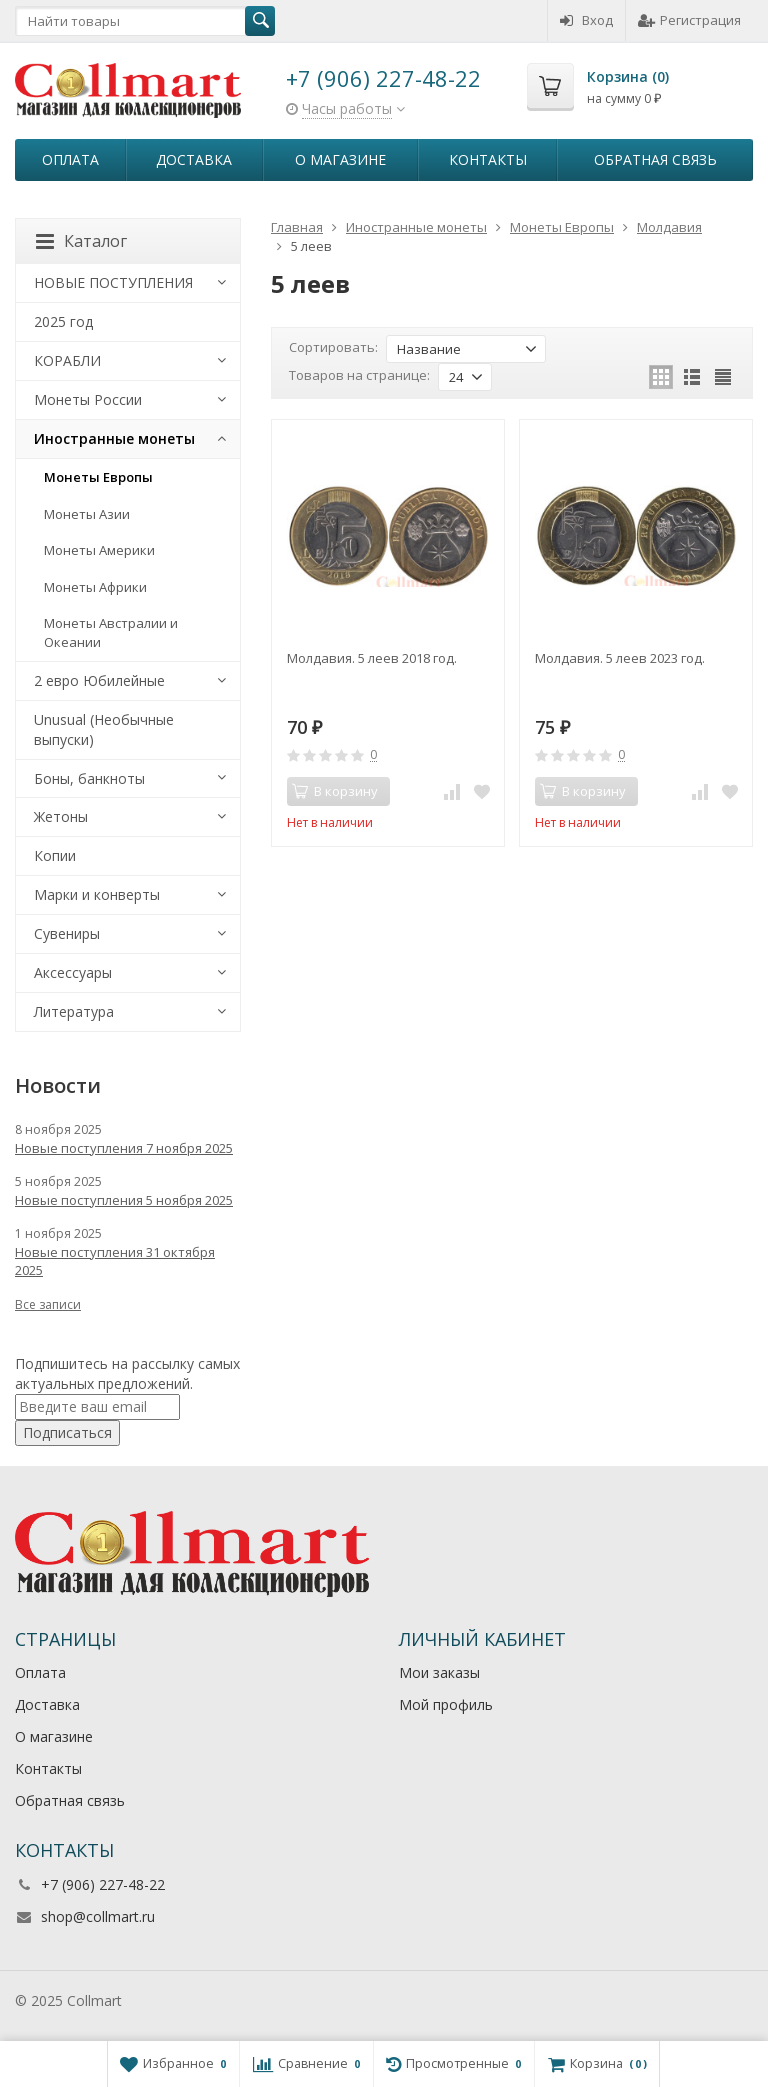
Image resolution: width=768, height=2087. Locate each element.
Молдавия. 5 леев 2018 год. (372, 658)
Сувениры (67, 933)
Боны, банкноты (89, 778)
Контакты (488, 159)
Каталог (81, 241)
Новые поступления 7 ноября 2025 (124, 1148)
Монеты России (88, 399)
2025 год (63, 321)
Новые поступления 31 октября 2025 (115, 1261)
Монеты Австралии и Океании (111, 632)
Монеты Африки (95, 587)
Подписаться (67, 1432)
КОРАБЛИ (67, 360)
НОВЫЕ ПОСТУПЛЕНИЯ (113, 282)
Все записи (48, 1304)
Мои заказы (439, 1672)
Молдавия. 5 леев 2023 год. (620, 658)
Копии (55, 855)
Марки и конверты (97, 894)
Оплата (70, 159)
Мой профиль (446, 1704)
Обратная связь (655, 159)
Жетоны (61, 816)
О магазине (340, 159)
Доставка (194, 159)
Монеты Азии (87, 514)
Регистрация (689, 20)
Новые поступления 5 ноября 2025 (124, 1200)
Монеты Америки (99, 550)
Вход (586, 20)
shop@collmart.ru (98, 1916)
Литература (74, 1011)
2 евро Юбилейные (99, 680)
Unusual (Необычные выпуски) (104, 729)
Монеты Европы (98, 477)
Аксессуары (73, 972)
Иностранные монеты (114, 438)
